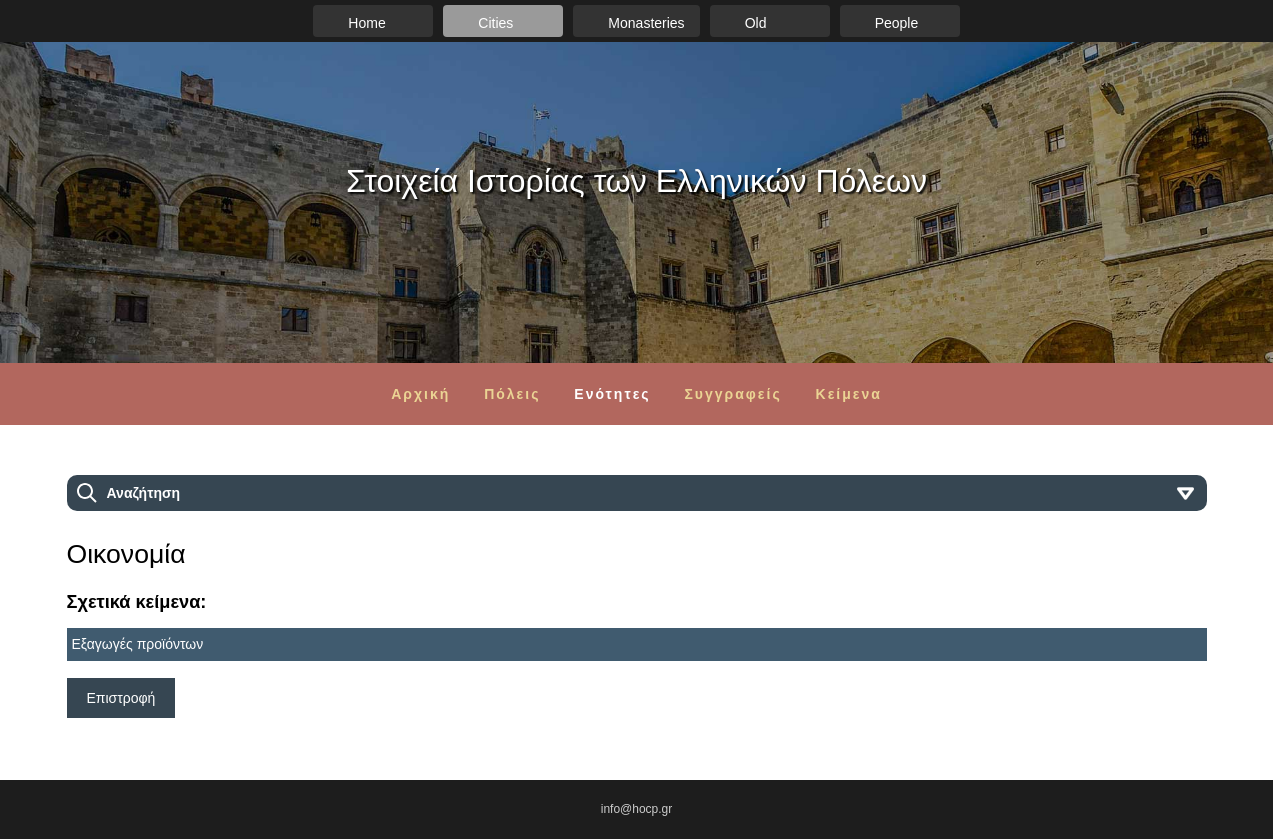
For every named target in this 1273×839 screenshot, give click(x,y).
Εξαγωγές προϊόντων (138, 644)
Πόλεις (512, 394)
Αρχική (420, 394)
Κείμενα (849, 394)
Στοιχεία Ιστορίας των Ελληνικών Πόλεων (636, 181)
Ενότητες (612, 394)
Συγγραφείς (732, 394)
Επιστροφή (121, 698)
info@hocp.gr (637, 809)
